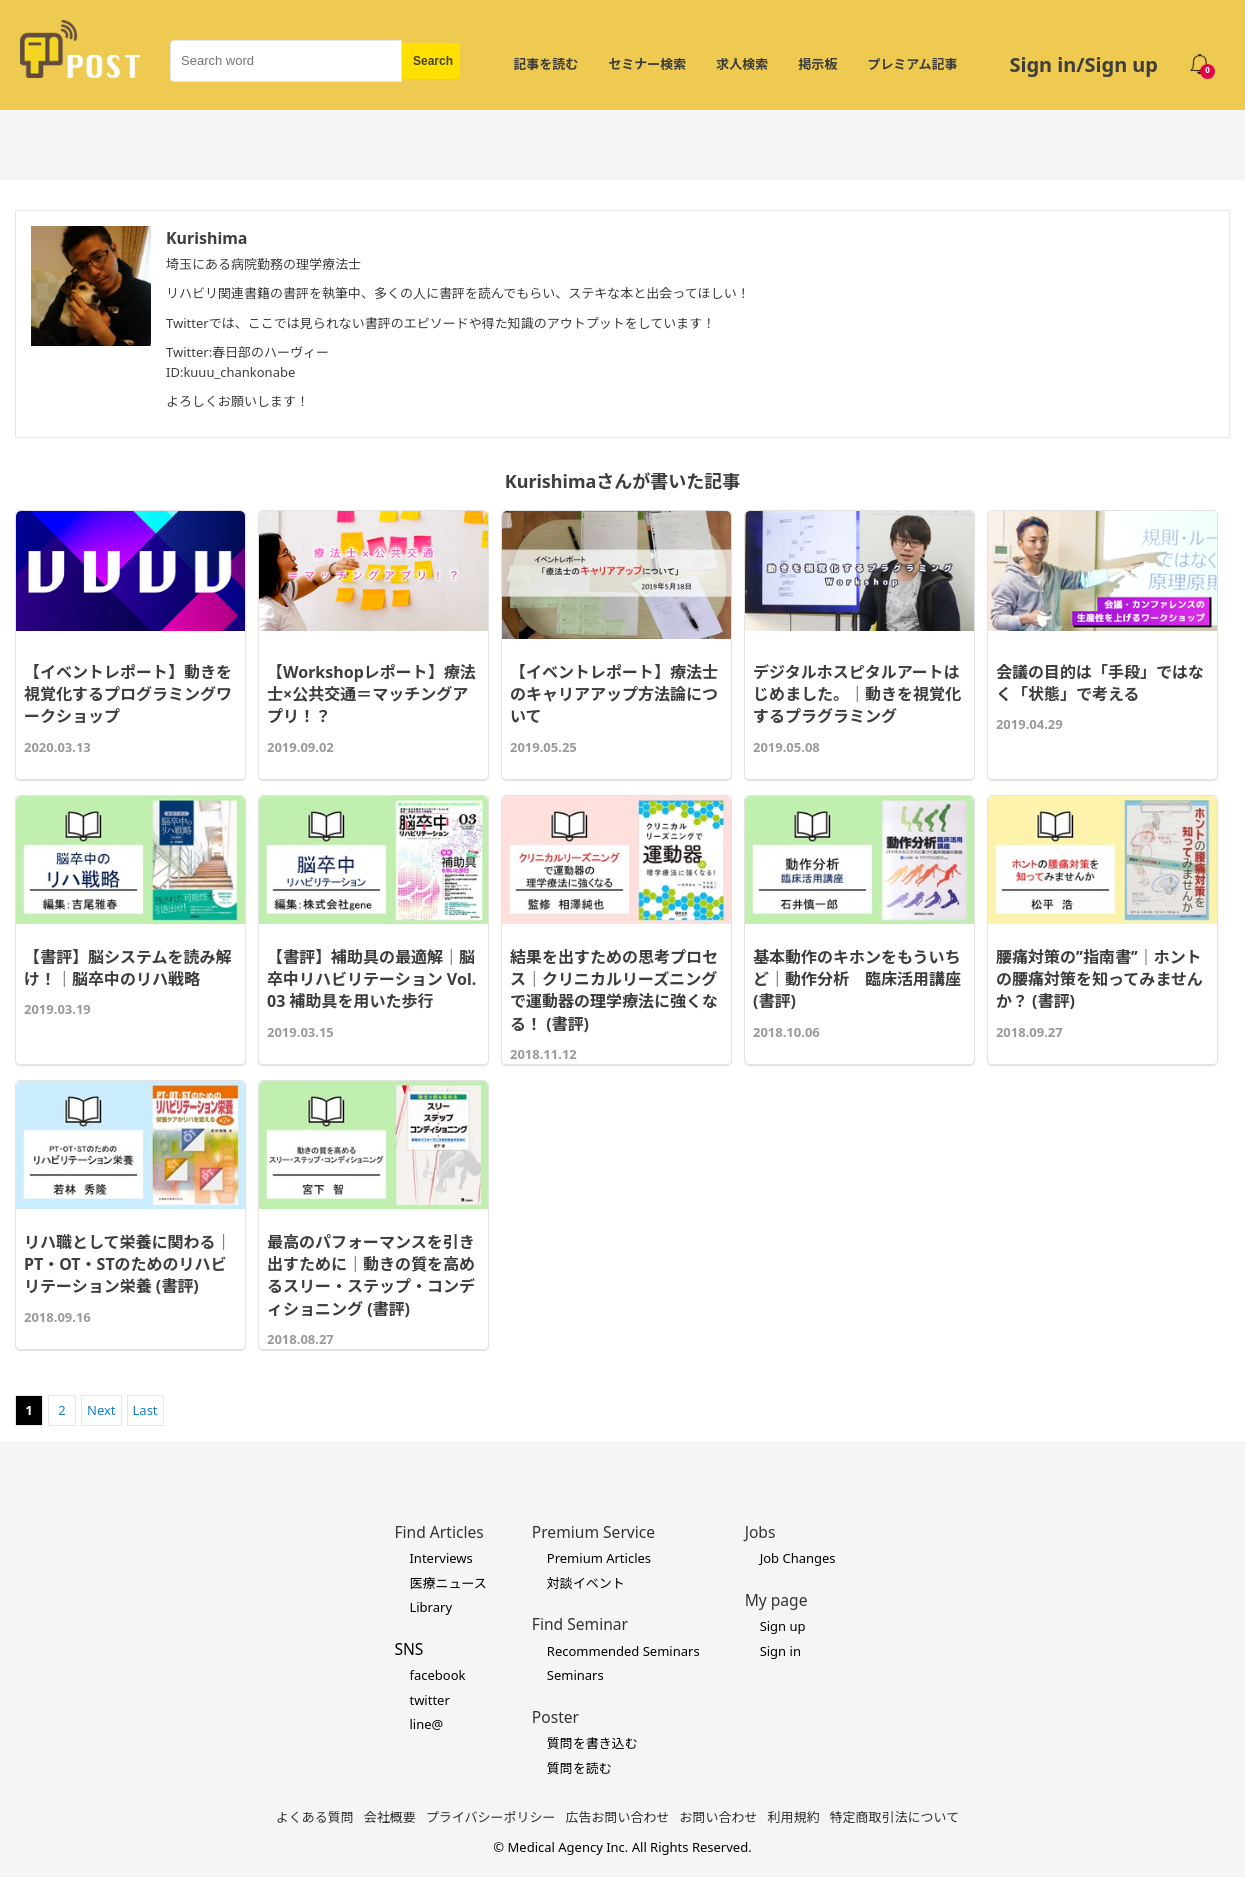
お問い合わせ (719, 1817)
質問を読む (579, 1768)
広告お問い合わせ (618, 1817)
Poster (555, 1717)
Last (145, 1410)
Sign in (780, 1651)
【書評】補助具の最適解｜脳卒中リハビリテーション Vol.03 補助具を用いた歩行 (371, 979)
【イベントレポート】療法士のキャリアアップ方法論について (614, 694)
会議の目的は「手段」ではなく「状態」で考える (1100, 683)
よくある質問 (315, 1817)
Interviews (440, 1558)
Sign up (783, 1626)
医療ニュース (447, 1583)
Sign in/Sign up (1083, 64)
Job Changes (798, 1558)
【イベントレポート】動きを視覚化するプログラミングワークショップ (128, 694)
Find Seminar (580, 1624)
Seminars (575, 1675)
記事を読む (545, 64)
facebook (437, 1675)
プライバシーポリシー (491, 1817)
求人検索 (742, 64)
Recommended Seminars (623, 1651)
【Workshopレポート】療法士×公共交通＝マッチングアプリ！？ (371, 694)
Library (430, 1607)
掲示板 (817, 64)
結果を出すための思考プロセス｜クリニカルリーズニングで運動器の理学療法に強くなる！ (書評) (614, 990)
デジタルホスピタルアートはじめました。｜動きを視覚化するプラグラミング (857, 694)
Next (101, 1410)
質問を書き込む (592, 1743)
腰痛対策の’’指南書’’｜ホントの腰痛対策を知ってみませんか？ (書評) (1099, 979)
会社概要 (390, 1817)
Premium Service (593, 1532)
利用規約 (794, 1817)
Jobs (760, 1532)
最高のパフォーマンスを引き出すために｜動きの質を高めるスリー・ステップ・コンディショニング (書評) (371, 1275)
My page (776, 1600)
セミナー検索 (647, 64)
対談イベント (586, 1583)
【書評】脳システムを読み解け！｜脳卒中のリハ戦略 (128, 968)
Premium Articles (599, 1558)
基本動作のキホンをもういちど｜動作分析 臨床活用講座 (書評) (857, 979)
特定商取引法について (895, 1817)
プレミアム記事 (912, 64)
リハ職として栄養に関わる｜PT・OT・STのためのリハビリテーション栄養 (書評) (128, 1264)
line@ (426, 1724)
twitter (429, 1700)
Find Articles (438, 1532)
